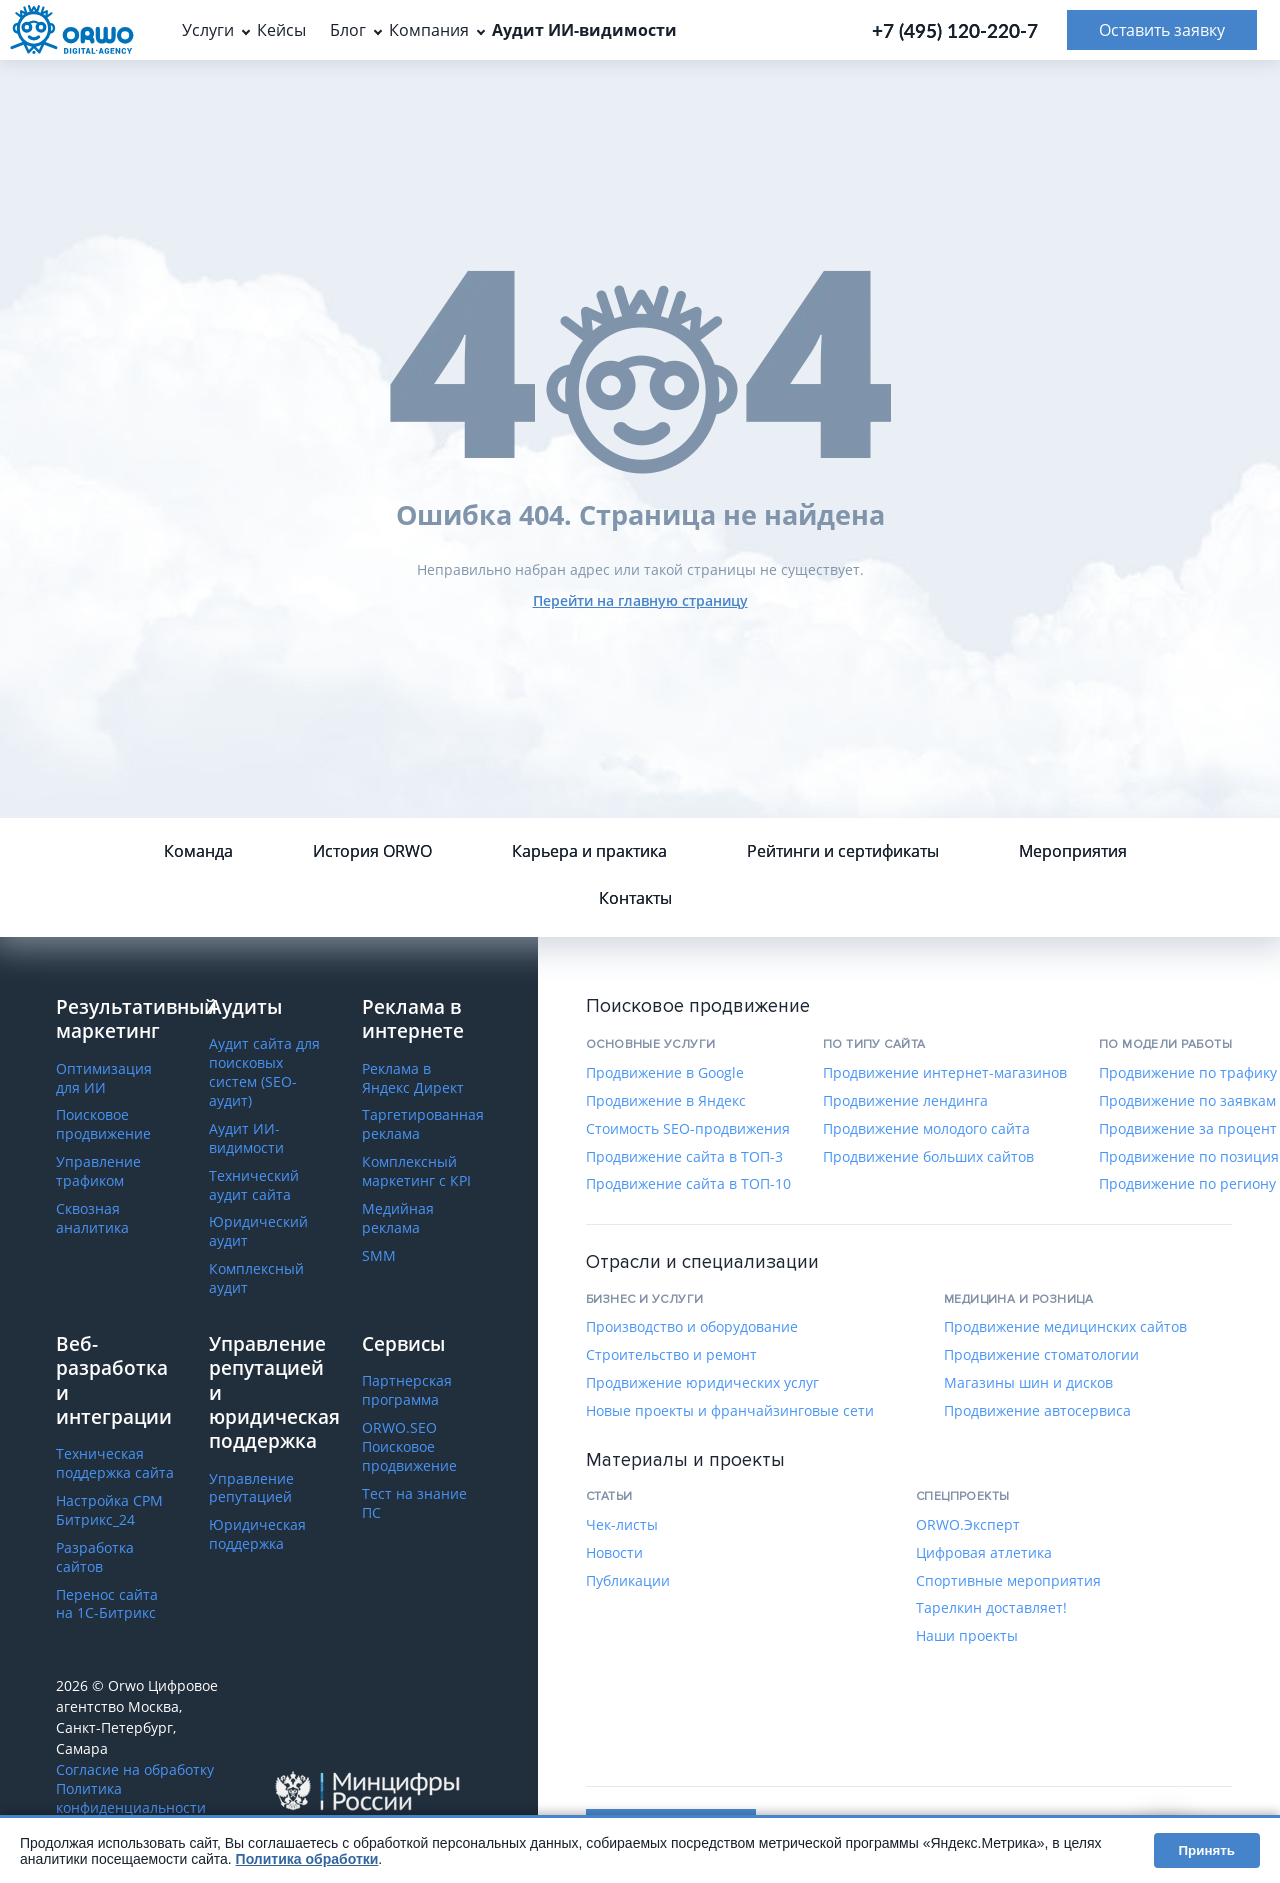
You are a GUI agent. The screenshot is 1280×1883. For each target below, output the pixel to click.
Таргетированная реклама (423, 1124)
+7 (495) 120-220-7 (955, 30)
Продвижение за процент (1188, 1129)
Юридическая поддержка (257, 1534)
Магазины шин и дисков (1028, 1383)
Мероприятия (1073, 851)
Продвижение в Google (665, 1073)
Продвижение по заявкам (1187, 1101)
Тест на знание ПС (414, 1503)
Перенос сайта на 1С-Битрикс (107, 1604)
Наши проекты (967, 1636)
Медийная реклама (398, 1218)
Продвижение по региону (1187, 1184)
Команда (198, 851)
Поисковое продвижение (103, 1124)
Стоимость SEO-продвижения (688, 1129)
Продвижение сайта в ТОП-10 (688, 1184)
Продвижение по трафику (1188, 1073)
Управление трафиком (98, 1171)
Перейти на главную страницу (640, 600)
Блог (348, 30)
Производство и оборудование (692, 1327)
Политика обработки (307, 1859)
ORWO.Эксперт (968, 1525)
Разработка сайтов (95, 1557)
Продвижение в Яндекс (666, 1101)
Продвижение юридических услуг (702, 1383)
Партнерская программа (407, 1390)
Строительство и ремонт (671, 1355)
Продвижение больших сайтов (928, 1157)
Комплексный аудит (256, 1278)
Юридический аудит (258, 1231)
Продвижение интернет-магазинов (945, 1073)
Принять (1207, 1850)
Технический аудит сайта (254, 1185)
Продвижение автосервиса (1037, 1411)
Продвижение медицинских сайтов (1065, 1327)
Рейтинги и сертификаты (843, 851)
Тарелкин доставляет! (991, 1608)
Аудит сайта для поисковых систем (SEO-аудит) (264, 1072)
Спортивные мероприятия (1008, 1581)
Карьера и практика (589, 851)
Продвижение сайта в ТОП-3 (684, 1157)
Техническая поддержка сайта (115, 1463)
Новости (614, 1553)
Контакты (635, 898)
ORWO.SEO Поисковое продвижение (409, 1447)
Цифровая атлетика (984, 1553)
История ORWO (372, 851)
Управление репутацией (251, 1488)
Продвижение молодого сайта (926, 1129)
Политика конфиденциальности (131, 1798)
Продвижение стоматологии (1041, 1355)
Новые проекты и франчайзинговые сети (730, 1411)
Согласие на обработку (135, 1770)
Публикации (628, 1581)
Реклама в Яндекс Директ (413, 1078)
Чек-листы (622, 1525)
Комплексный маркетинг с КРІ (416, 1171)
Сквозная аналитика (92, 1218)
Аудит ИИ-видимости (246, 1138)
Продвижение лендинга (905, 1101)
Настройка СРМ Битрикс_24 (109, 1510)
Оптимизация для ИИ (104, 1078)
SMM (379, 1256)
